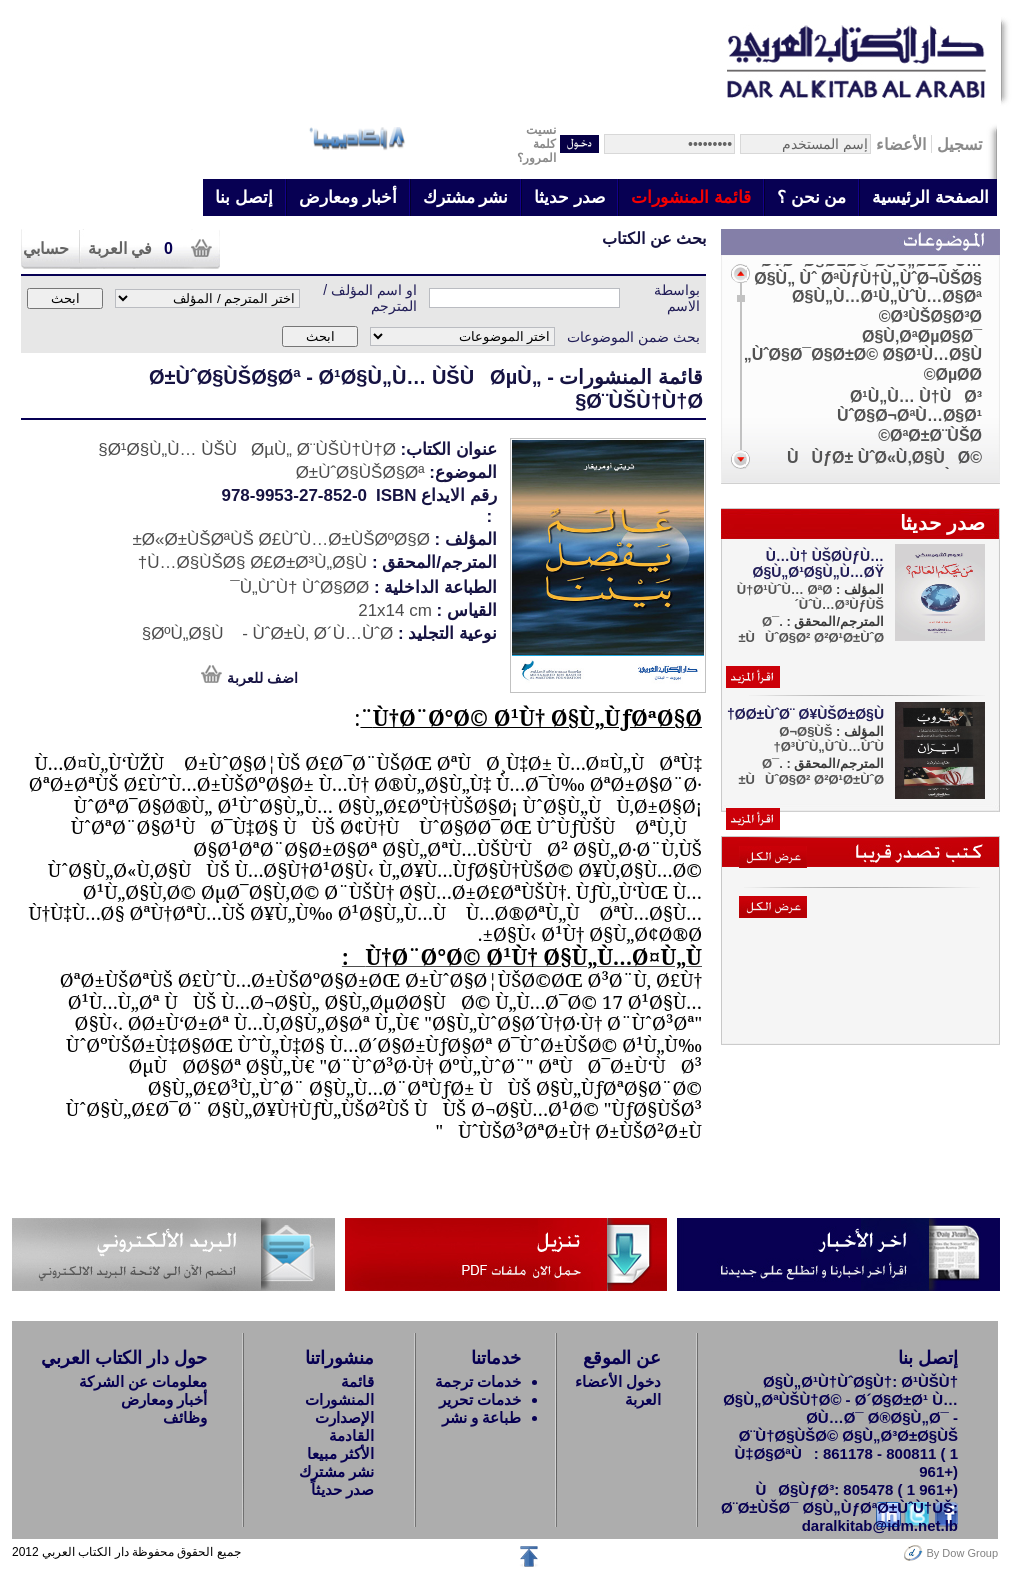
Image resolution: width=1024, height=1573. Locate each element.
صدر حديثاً (342, 1489)
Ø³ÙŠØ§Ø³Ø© (930, 316)
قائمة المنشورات (691, 197)
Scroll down (740, 459)
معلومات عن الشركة (143, 1381)
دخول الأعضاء (618, 1381)
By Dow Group (962, 1553)
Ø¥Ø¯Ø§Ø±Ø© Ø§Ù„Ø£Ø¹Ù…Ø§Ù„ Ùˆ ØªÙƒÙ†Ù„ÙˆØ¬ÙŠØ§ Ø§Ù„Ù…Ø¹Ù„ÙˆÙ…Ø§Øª (868, 278)
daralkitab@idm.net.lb (880, 1525)
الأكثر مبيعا (340, 1453)
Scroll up (740, 273)
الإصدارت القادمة (344, 1426)
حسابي (46, 248)
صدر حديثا (569, 197)
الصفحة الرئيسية (930, 197)
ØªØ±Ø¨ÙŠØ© (930, 435)
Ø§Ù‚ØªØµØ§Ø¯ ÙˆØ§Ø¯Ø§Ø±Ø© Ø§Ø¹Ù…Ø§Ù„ (863, 345)
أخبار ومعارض (348, 197)
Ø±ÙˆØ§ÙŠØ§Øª (225, 377)
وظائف (185, 1417)
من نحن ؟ (811, 197)
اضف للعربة (262, 678)
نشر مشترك (466, 197)
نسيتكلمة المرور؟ (536, 144)
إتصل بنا (244, 197)
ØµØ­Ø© (953, 374)
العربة (643, 1399)
